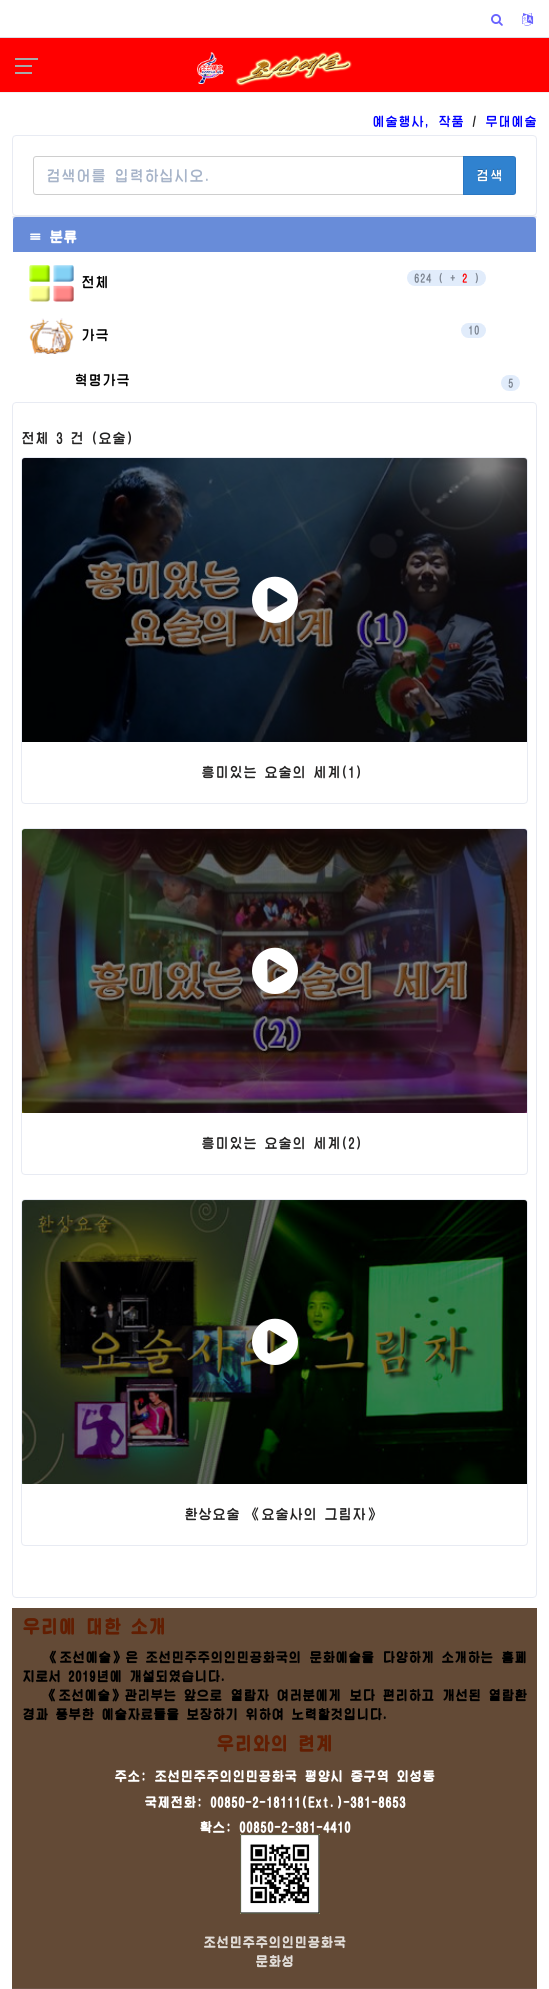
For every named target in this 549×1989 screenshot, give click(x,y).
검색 (489, 175)
